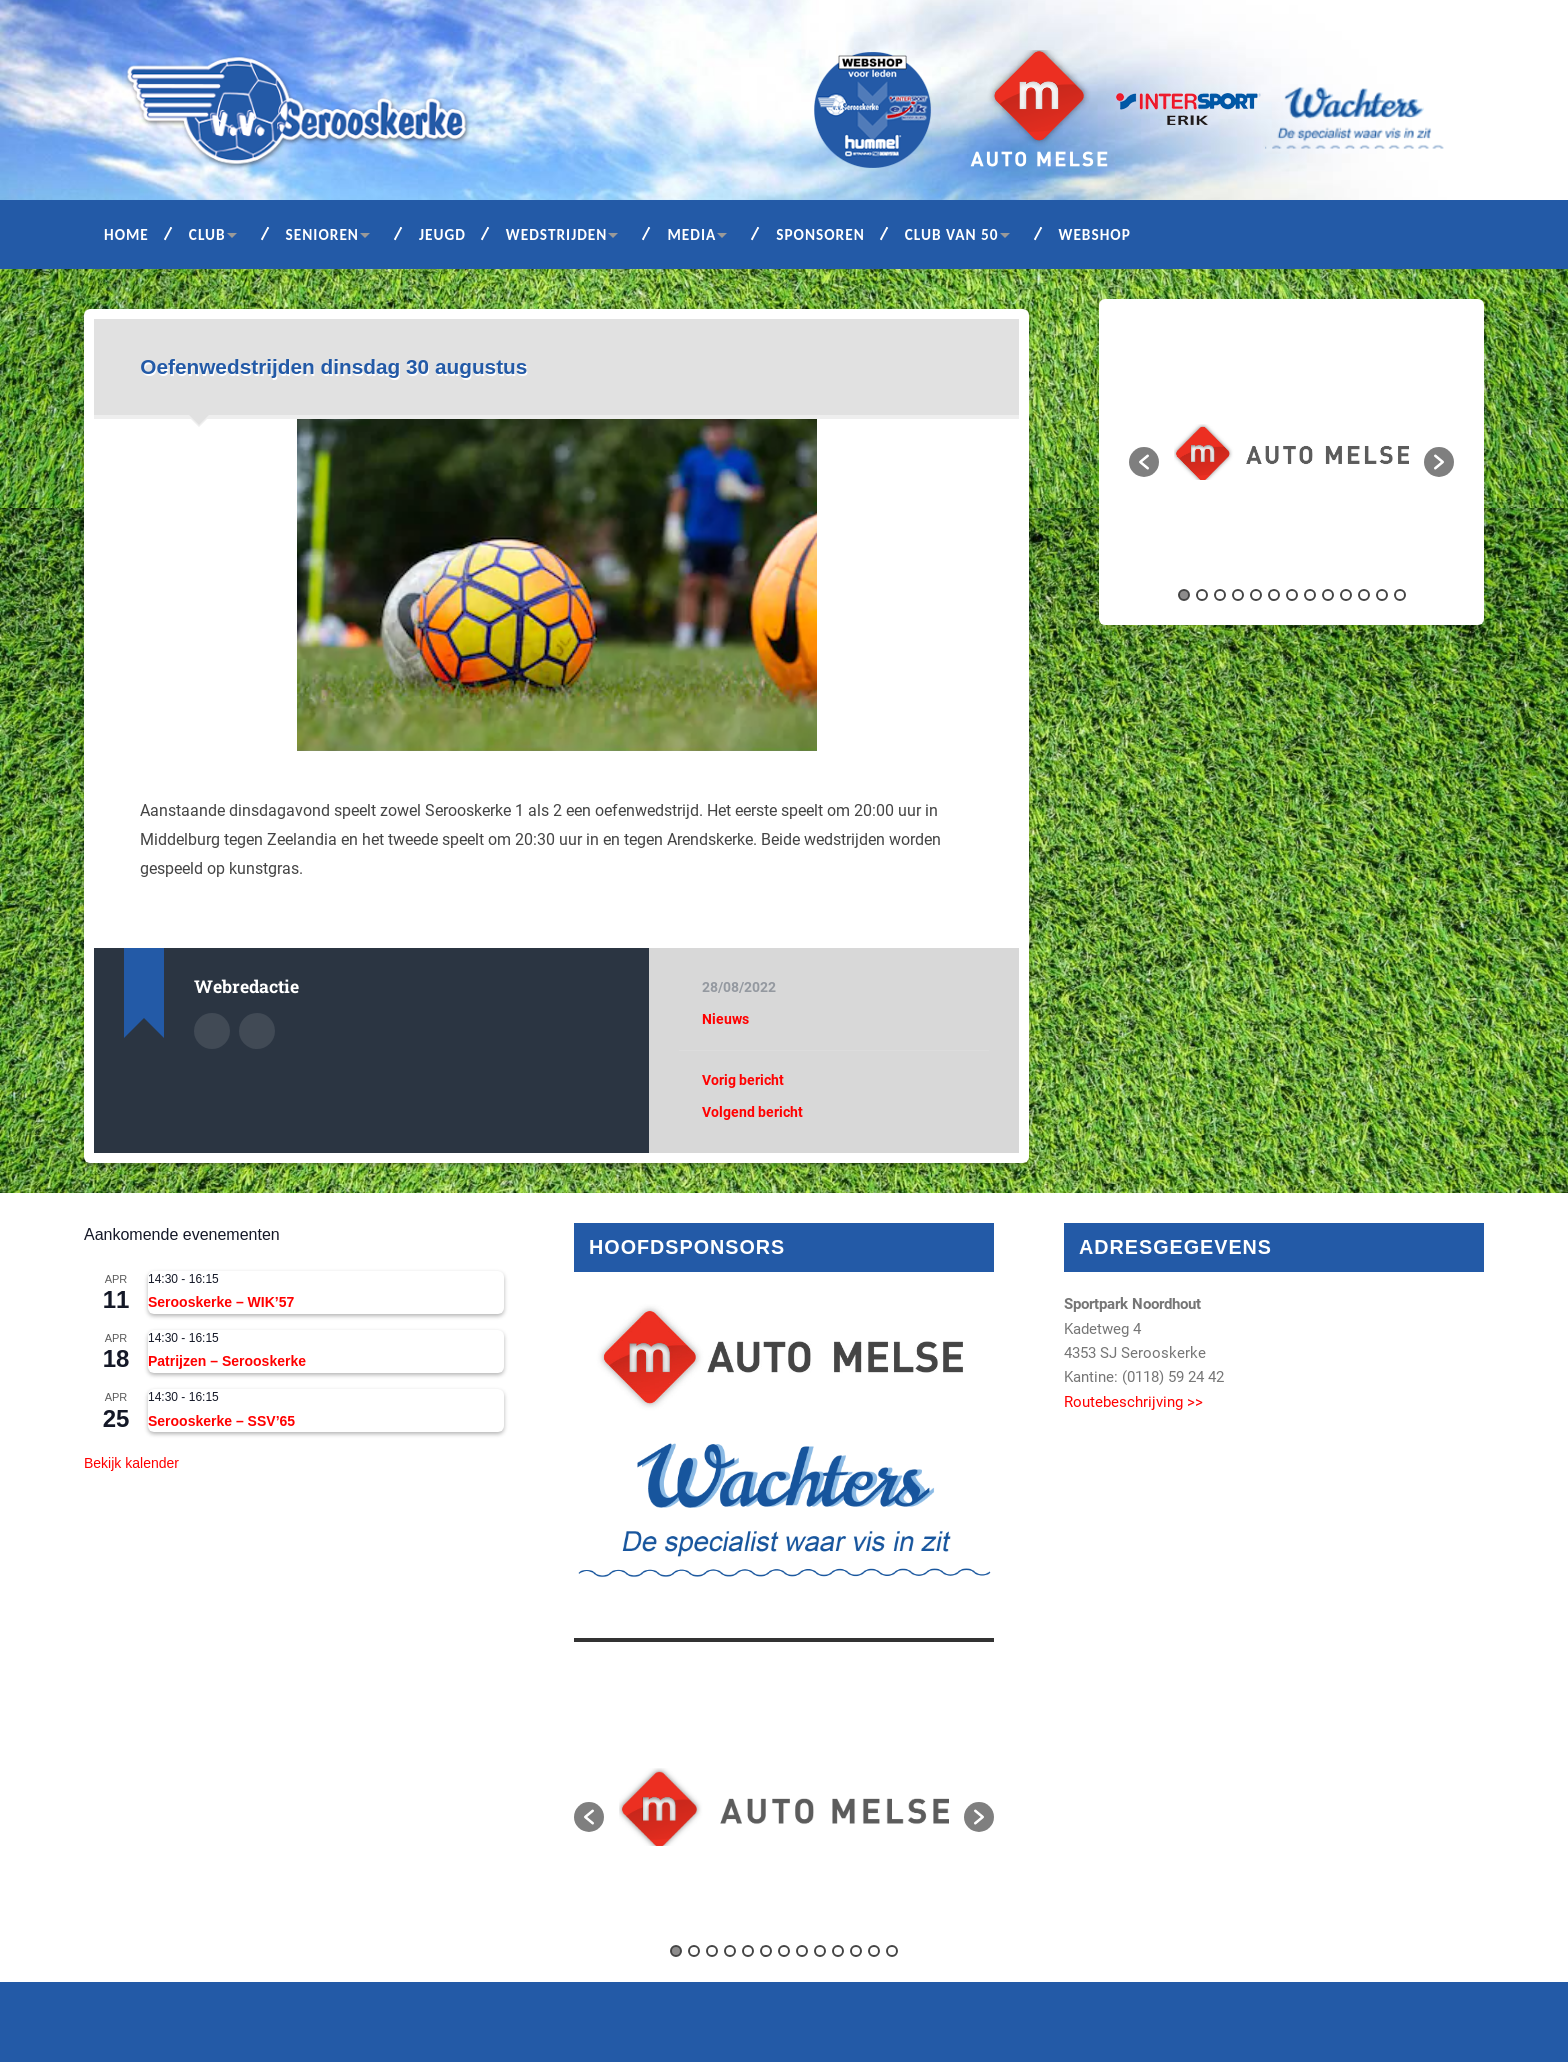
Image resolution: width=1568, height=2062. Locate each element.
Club (207, 234)
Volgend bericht (752, 1112)
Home (126, 234)
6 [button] (1274, 595)
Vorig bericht (743, 1080)
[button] (1144, 462)
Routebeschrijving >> (1133, 1402)
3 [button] (1220, 595)
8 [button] (1310, 595)
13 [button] (1400, 595)
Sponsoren (820, 234)
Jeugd (442, 234)
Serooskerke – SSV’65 (221, 1421)
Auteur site (257, 1031)
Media (691, 234)
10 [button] (1346, 595)
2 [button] (1202, 595)
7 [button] (1292, 595)
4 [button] (1238, 595)
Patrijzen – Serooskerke (227, 1361)
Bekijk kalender (131, 1463)
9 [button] (1328, 595)
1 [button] (1184, 595)
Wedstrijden (557, 234)
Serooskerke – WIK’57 (221, 1302)
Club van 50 (952, 234)
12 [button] (1382, 595)
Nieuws (725, 1019)
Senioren (322, 234)
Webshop (1095, 234)
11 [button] (1364, 595)
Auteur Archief (212, 1031)
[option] (1291, 451)
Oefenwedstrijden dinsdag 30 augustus (333, 366)
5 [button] (1256, 595)
